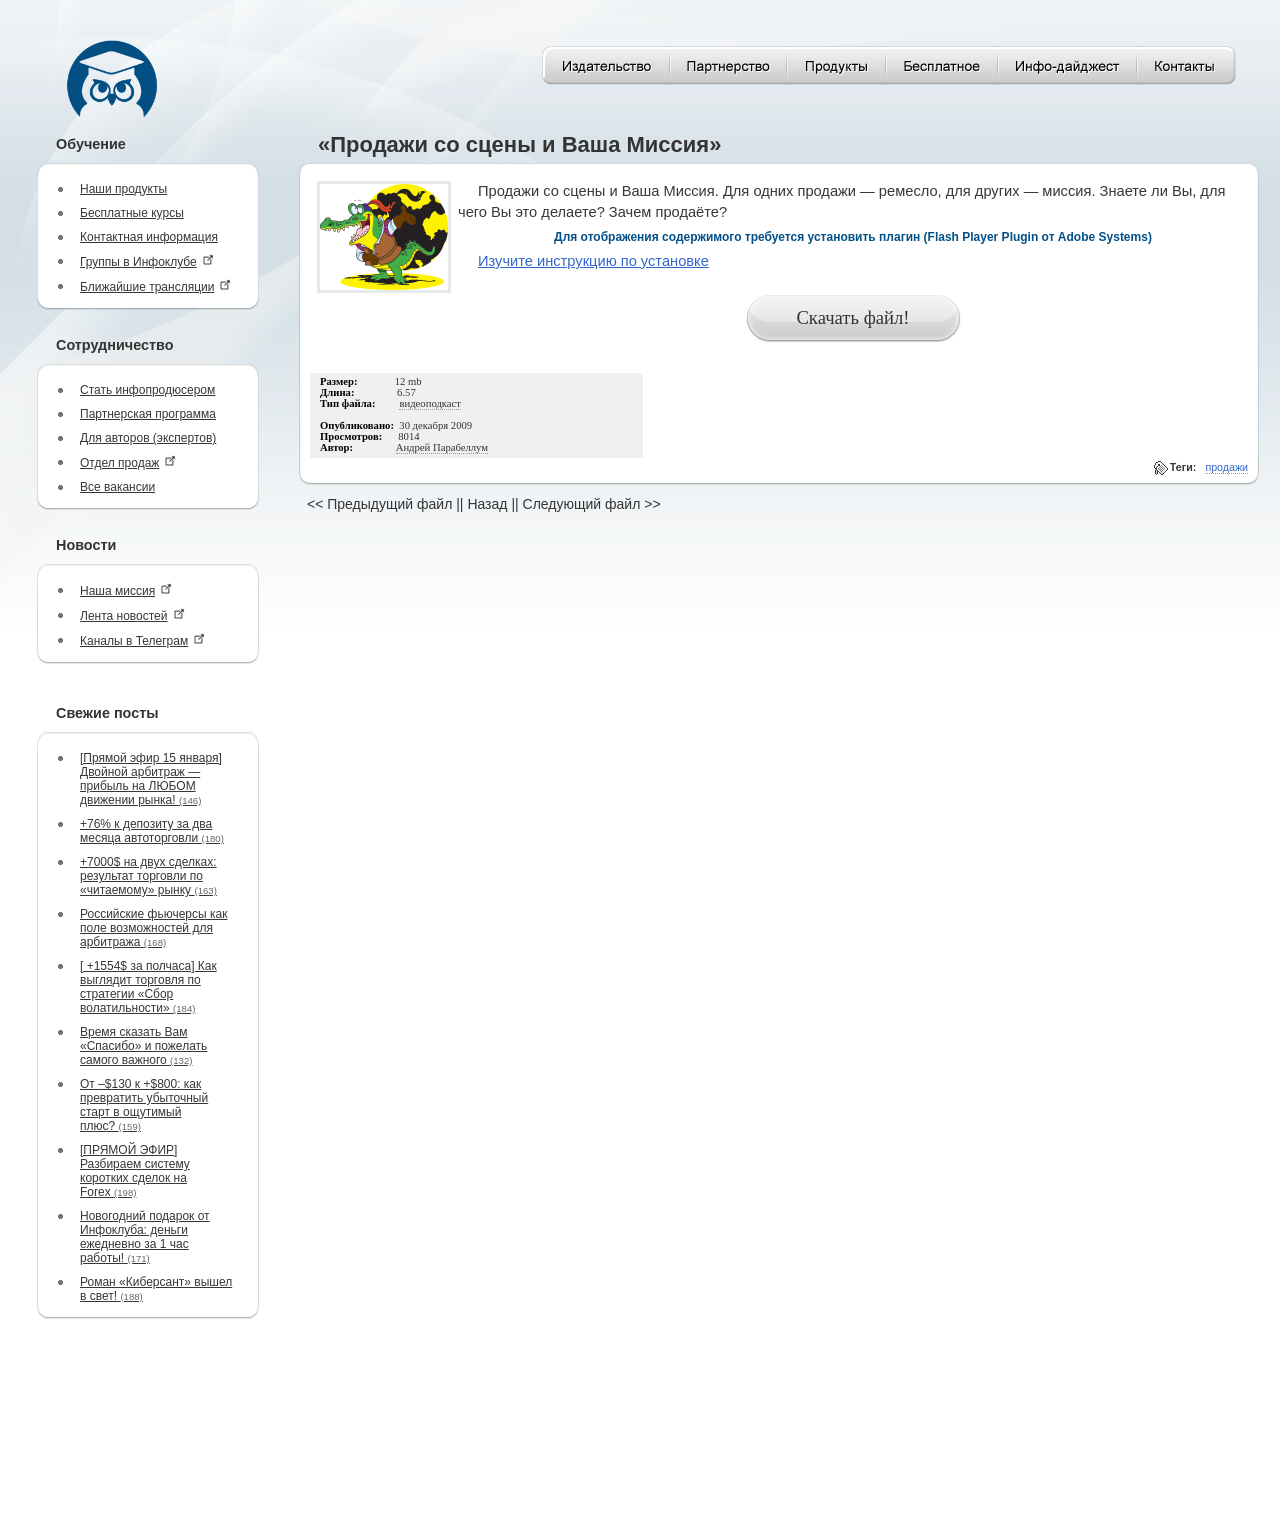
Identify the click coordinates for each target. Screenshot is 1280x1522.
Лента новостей (132, 615)
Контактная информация (149, 237)
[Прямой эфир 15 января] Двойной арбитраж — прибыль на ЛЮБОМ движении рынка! (151, 779)
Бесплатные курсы (132, 213)
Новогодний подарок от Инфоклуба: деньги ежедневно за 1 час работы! (145, 1237)
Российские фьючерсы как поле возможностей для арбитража (153, 928)
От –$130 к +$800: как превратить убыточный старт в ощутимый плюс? (144, 1105)
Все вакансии (117, 487)
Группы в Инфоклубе (147, 261)
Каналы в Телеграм (142, 640)
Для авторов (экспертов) (148, 438)
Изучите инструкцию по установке (593, 261)
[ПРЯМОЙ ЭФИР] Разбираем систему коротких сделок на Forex (135, 1171)
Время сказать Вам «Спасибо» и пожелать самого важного (143, 1046)
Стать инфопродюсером (147, 390)
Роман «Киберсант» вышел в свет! (156, 1289)
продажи (1226, 467)
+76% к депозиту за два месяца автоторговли (152, 831)
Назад (487, 504)
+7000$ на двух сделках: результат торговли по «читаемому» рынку (148, 876)
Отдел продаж (128, 462)
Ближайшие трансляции (155, 286)
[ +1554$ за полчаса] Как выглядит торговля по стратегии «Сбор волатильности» (148, 987)
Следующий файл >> (592, 504)
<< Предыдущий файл (379, 504)
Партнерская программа (148, 414)
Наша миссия (126, 590)
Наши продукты (123, 189)
